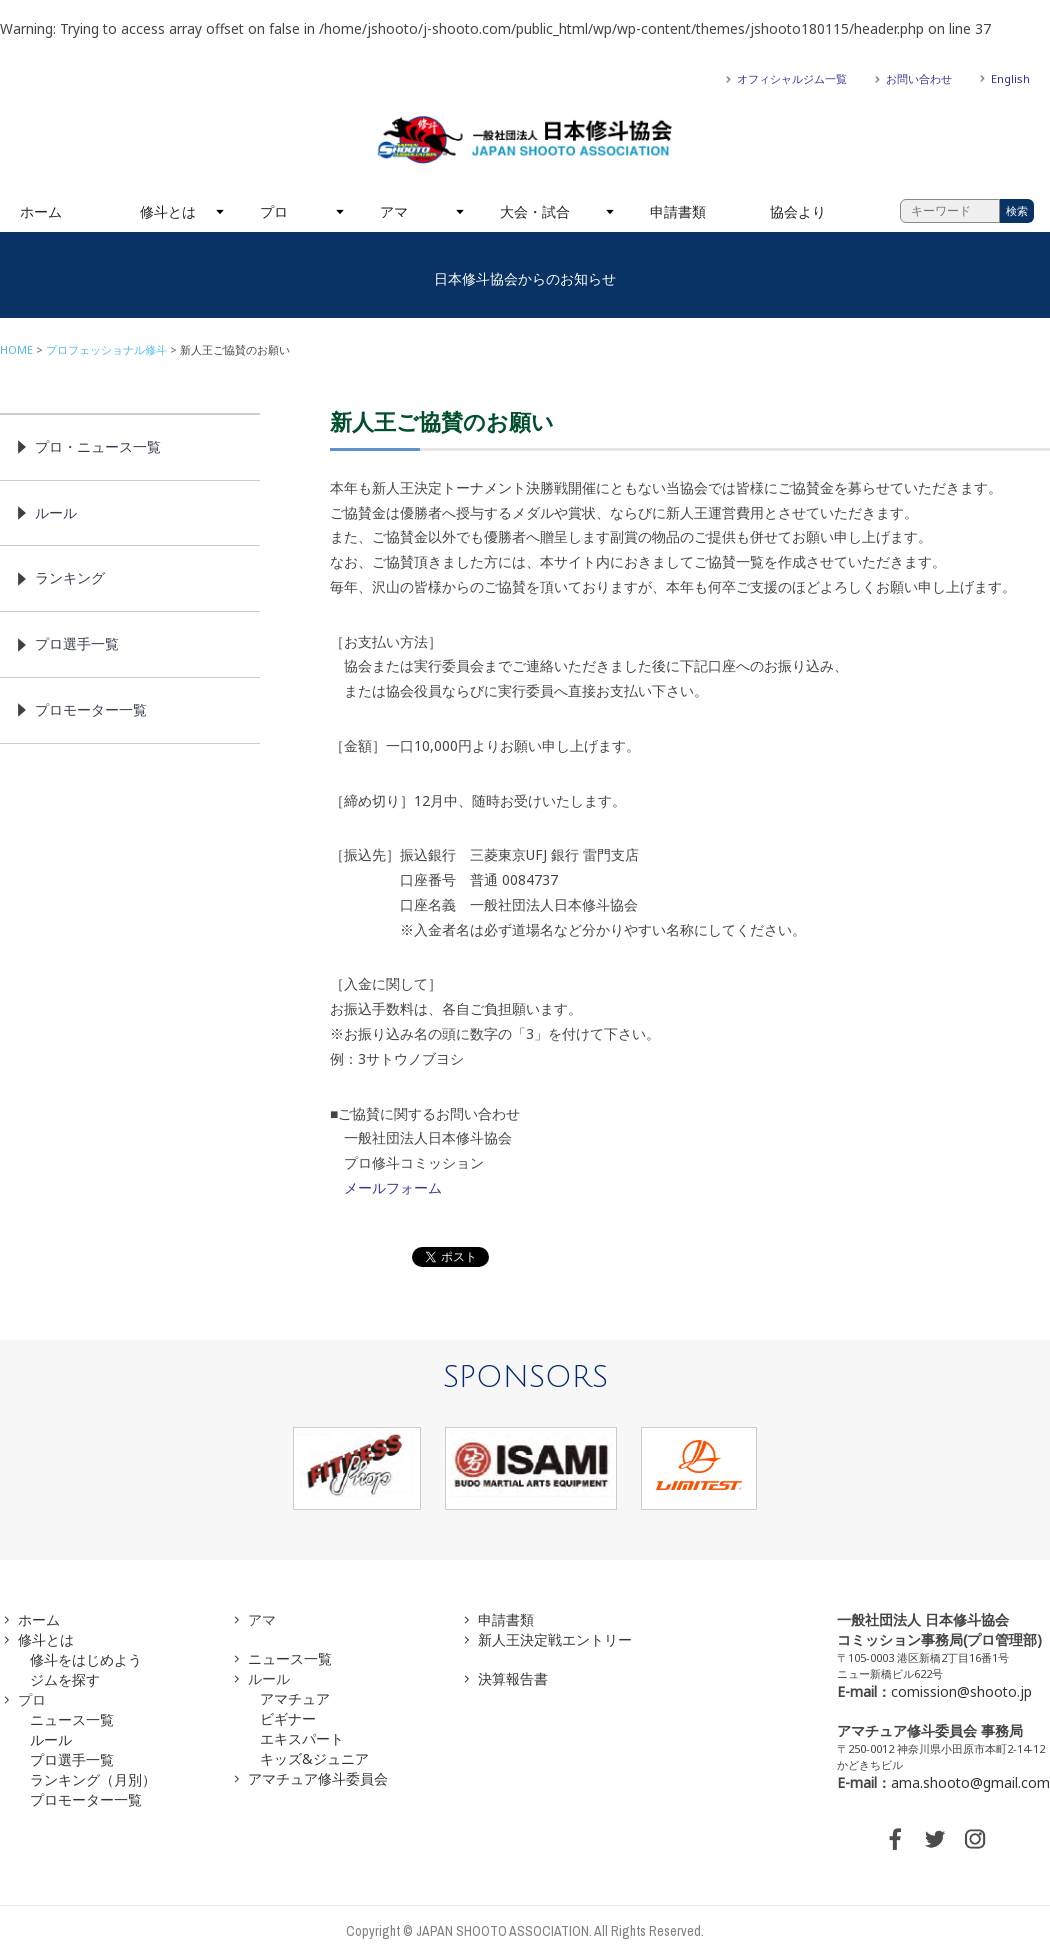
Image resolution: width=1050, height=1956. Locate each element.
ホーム (41, 211)
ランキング (70, 577)
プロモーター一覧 (91, 709)
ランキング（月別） (93, 1779)
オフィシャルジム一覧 (792, 78)
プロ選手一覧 (77, 643)
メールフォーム (393, 1187)
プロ (274, 211)
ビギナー (288, 1718)
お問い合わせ (919, 78)
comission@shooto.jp (961, 1691)
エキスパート (302, 1738)
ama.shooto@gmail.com (970, 1782)
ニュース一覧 (72, 1719)
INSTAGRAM (975, 1839)
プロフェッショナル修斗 (106, 349)
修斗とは (168, 211)
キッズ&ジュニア (314, 1758)
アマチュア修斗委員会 (318, 1778)
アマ (394, 211)
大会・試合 (535, 211)
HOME (16, 349)
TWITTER (935, 1839)
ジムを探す (65, 1679)
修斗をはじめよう (86, 1659)
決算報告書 (513, 1678)
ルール (56, 512)
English (1010, 78)
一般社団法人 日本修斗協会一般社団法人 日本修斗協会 (525, 140)
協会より (798, 211)
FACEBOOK (895, 1839)
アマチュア (295, 1698)
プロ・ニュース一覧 (98, 446)
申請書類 (678, 211)
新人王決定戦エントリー (555, 1639)
